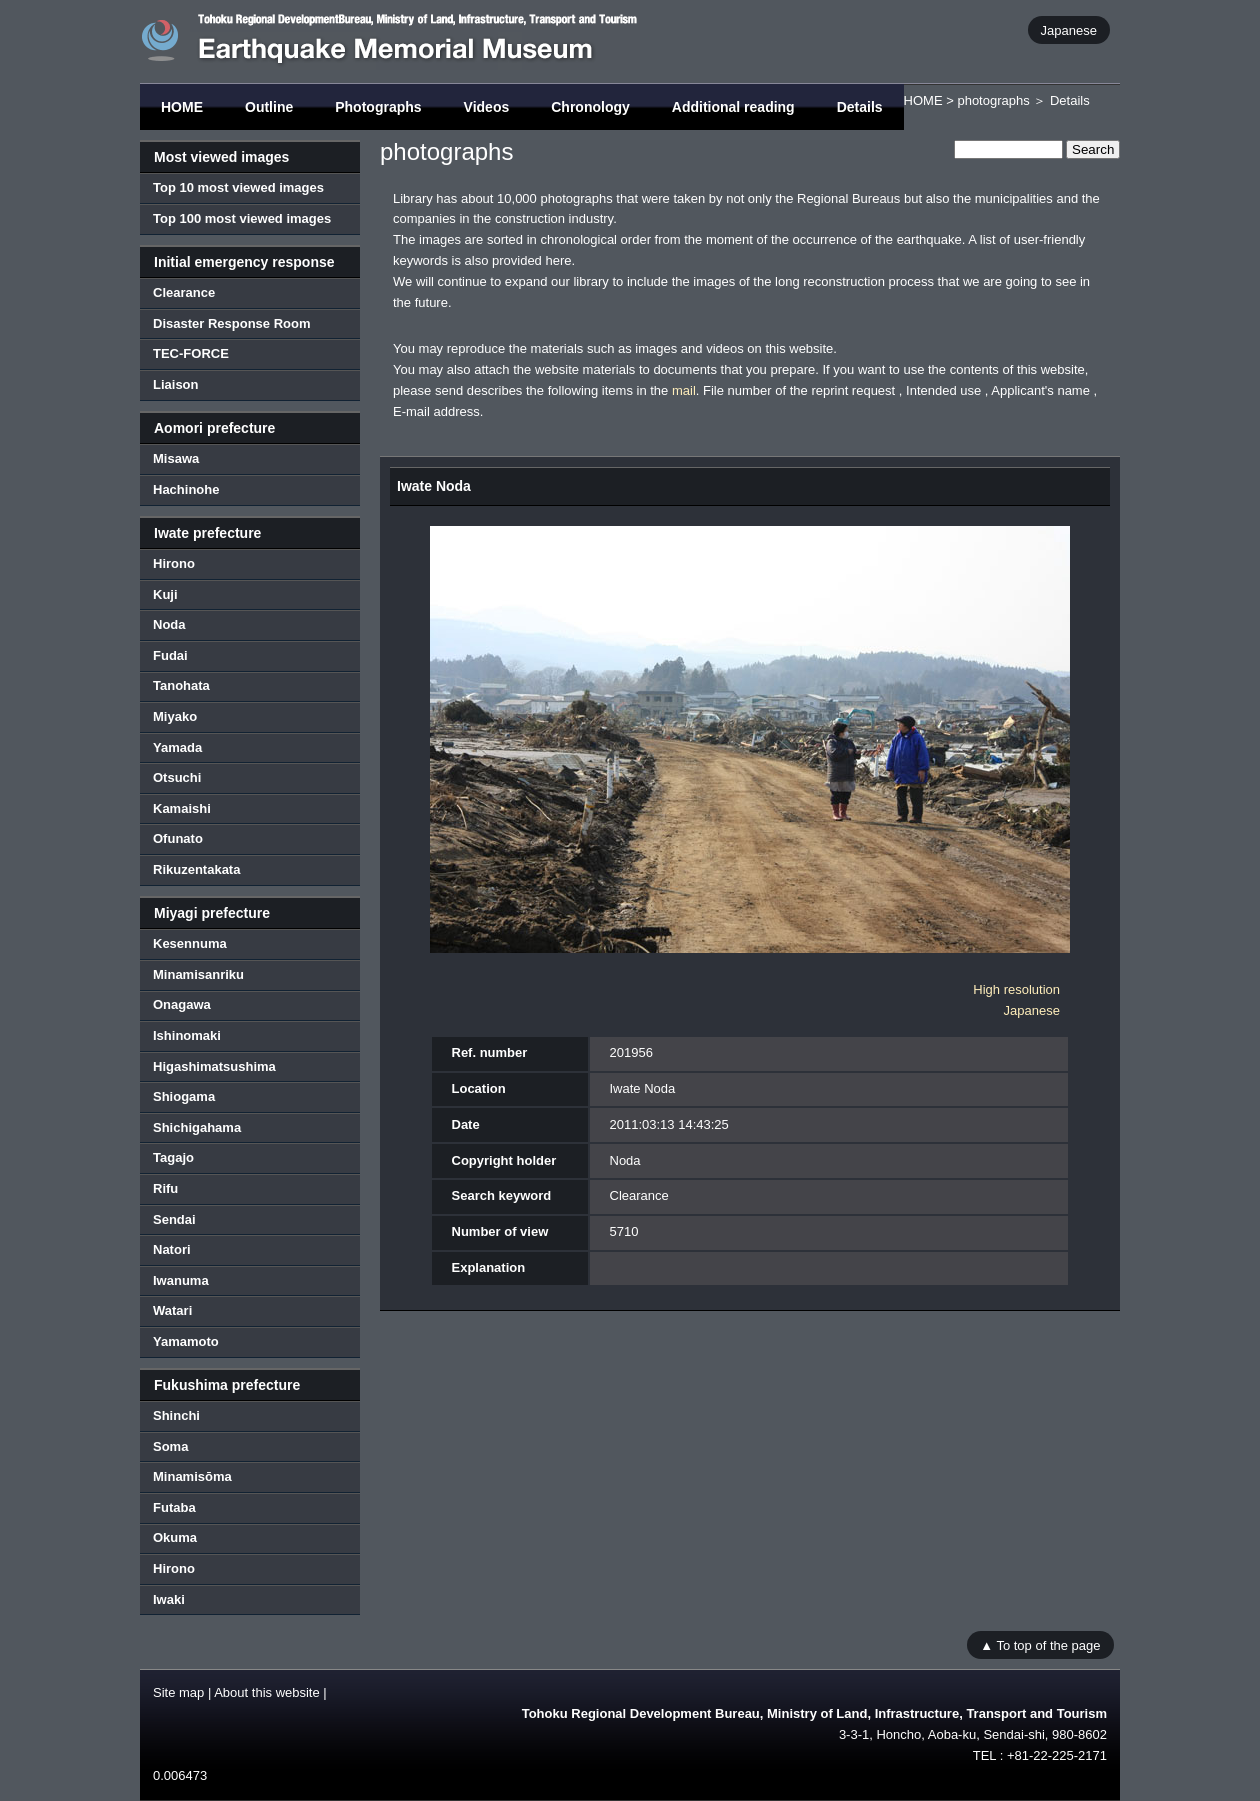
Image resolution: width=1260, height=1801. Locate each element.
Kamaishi (182, 808)
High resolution (1016, 989)
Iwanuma (181, 1280)
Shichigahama (197, 1127)
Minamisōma (192, 1476)
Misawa (176, 458)
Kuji (165, 594)
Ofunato (178, 838)
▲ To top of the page (1040, 1644)
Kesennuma (190, 943)
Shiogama (184, 1096)
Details (860, 107)
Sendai (174, 1219)
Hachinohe (186, 489)
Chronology (590, 107)
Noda (169, 624)
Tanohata (181, 685)
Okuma (175, 1537)
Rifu (165, 1188)
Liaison (176, 384)
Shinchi (176, 1415)
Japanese (1069, 29)
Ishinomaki (187, 1035)
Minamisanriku (198, 974)
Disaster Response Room (232, 323)
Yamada (177, 747)
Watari (172, 1310)
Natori (172, 1249)
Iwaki (169, 1599)
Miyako (175, 716)
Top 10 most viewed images (238, 187)
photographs (993, 100)
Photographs (378, 107)
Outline (269, 107)
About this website (267, 1692)
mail (684, 390)
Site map (178, 1692)
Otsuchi (177, 777)
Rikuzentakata (196, 869)
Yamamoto (186, 1341)
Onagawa (182, 1004)
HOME (182, 107)
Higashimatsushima (214, 1066)
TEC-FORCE (191, 353)
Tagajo (173, 1157)
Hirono (174, 563)
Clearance (184, 292)
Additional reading (733, 107)
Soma (170, 1446)
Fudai (170, 655)
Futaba (174, 1507)
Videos (487, 107)
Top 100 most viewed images (242, 218)
